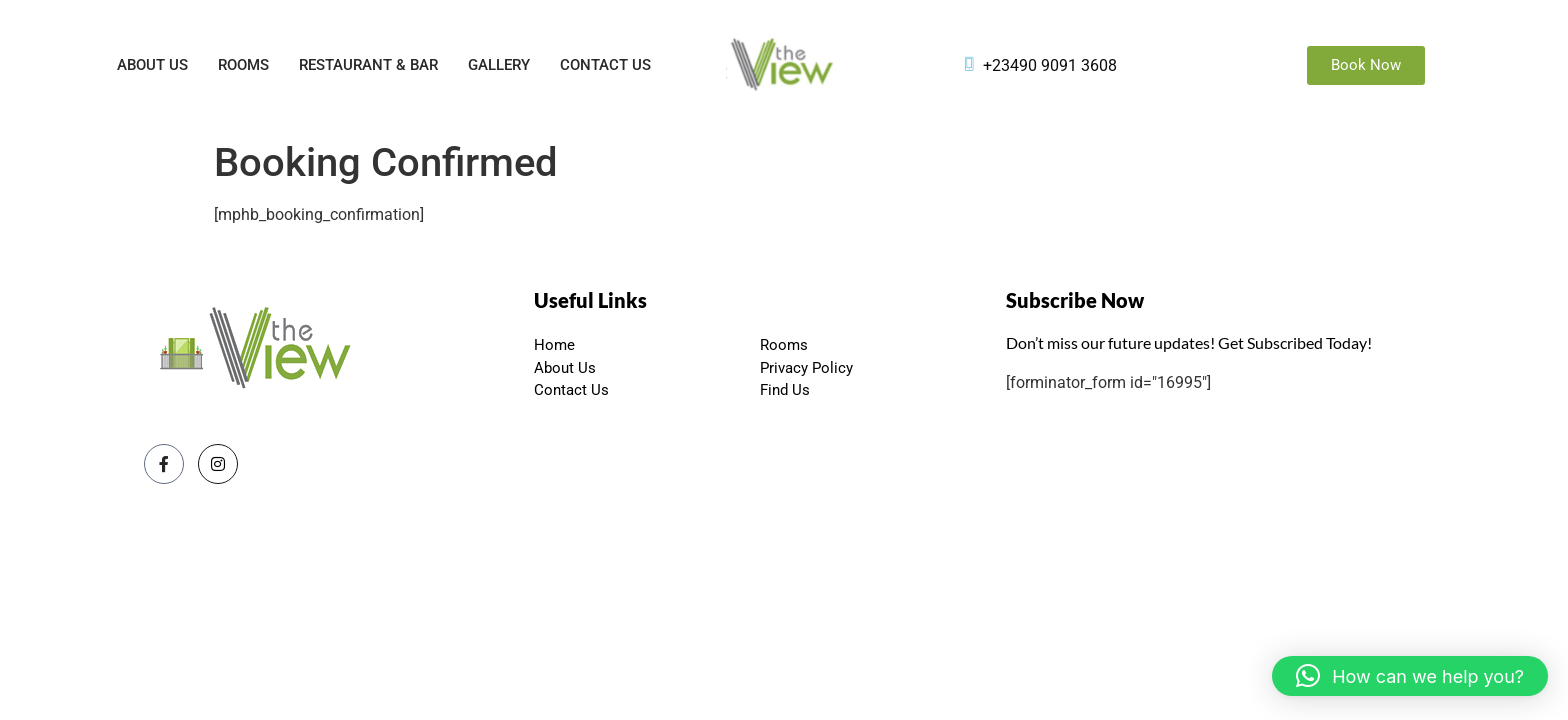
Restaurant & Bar (368, 65)
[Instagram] (218, 464)
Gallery (499, 65)
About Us (152, 65)
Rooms (243, 65)
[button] (1410, 676)
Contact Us (605, 65)
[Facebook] (164, 464)
